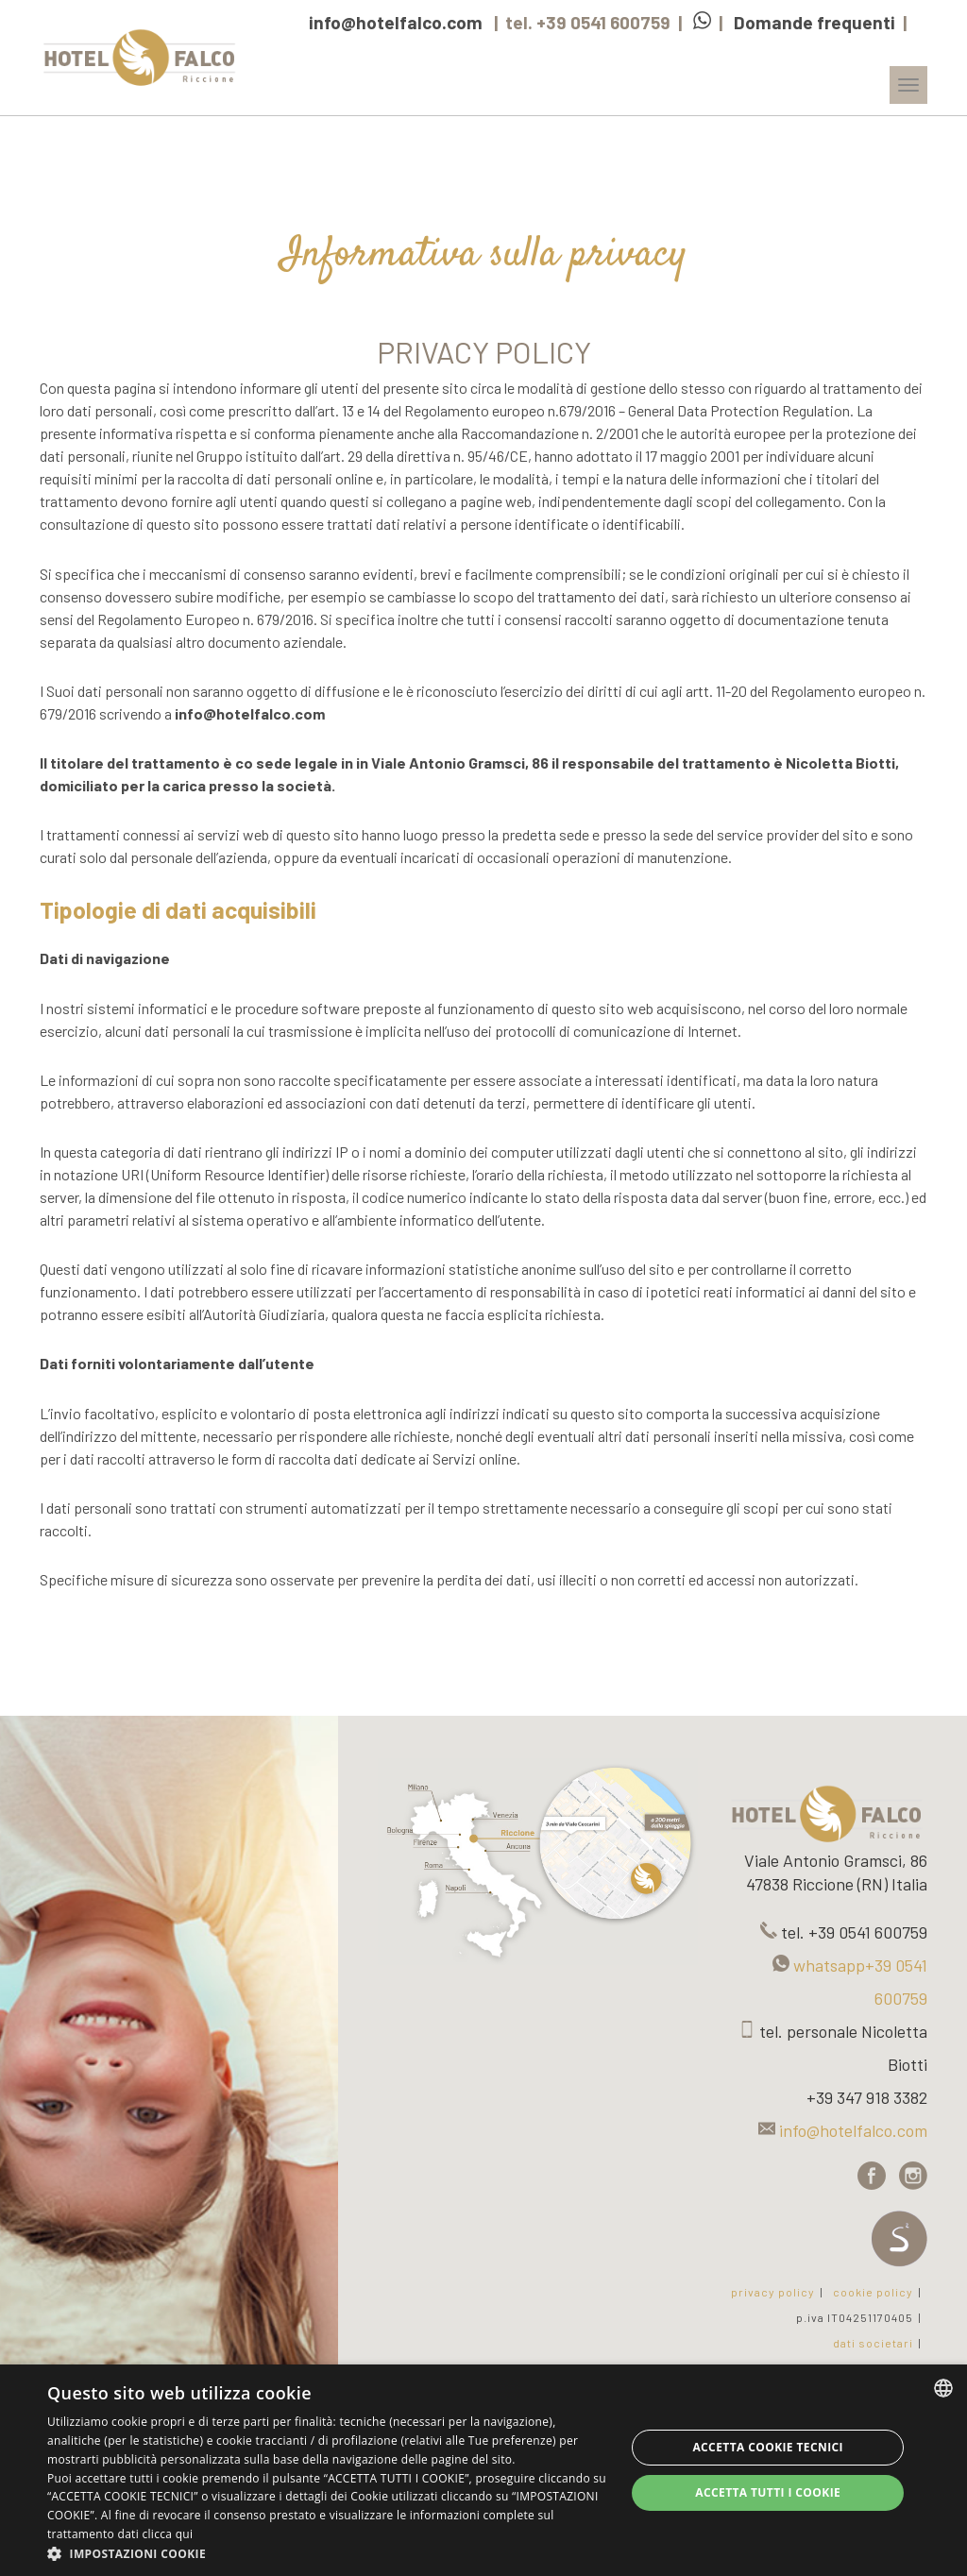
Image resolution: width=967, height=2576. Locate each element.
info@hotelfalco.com (396, 22)
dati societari (873, 2342)
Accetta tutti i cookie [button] (767, 2492)
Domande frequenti (814, 22)
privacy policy (773, 2291)
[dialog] (483, 2470)
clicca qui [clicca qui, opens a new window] (167, 2534)
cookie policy (873, 2291)
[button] (327, 2553)
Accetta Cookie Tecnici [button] (767, 2447)
